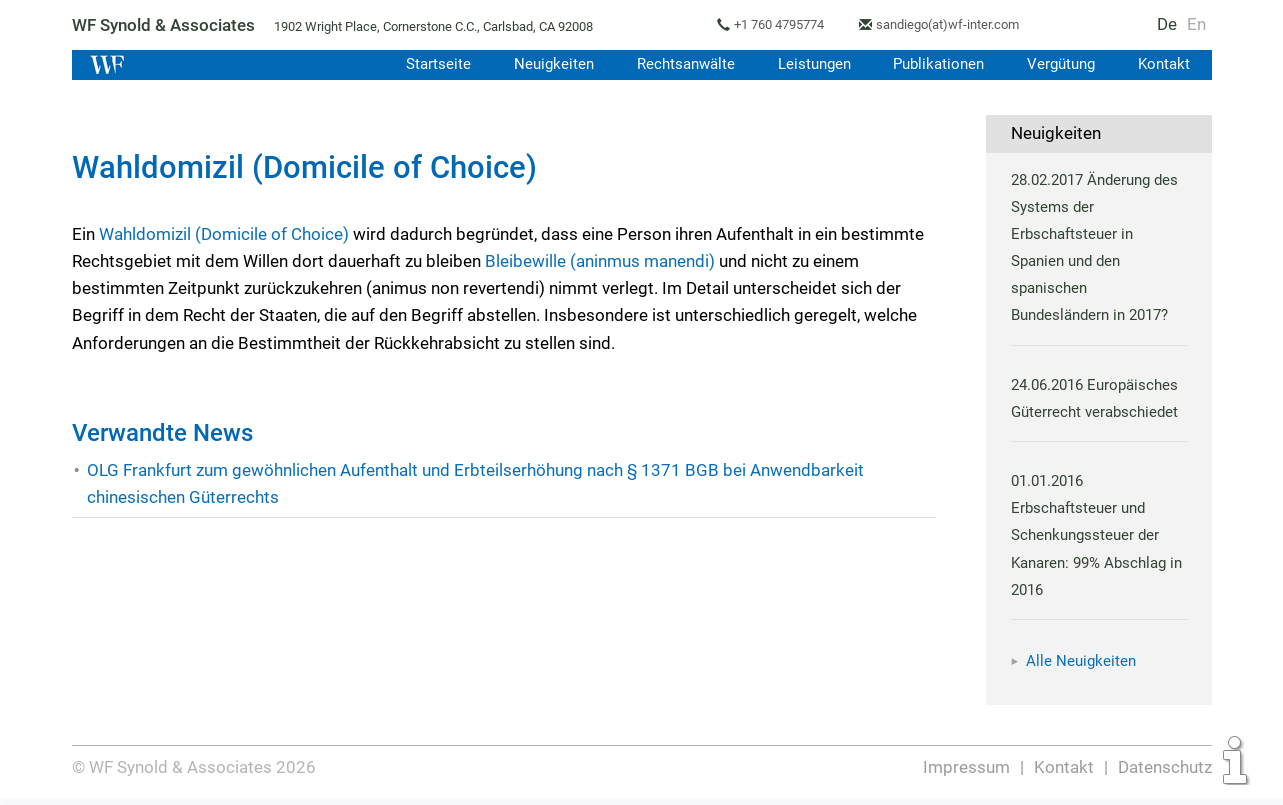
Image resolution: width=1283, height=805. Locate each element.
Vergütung (1060, 64)
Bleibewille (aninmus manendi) (601, 261)
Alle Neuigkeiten (1081, 661)
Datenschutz (1164, 767)
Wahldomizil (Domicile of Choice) (224, 234)
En (1195, 24)
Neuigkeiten (545, 64)
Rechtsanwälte (678, 64)
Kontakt (1163, 64)
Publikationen (935, 64)
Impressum (967, 767)
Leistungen (808, 64)
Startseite (429, 64)
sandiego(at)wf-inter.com (956, 24)
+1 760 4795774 (784, 24)
